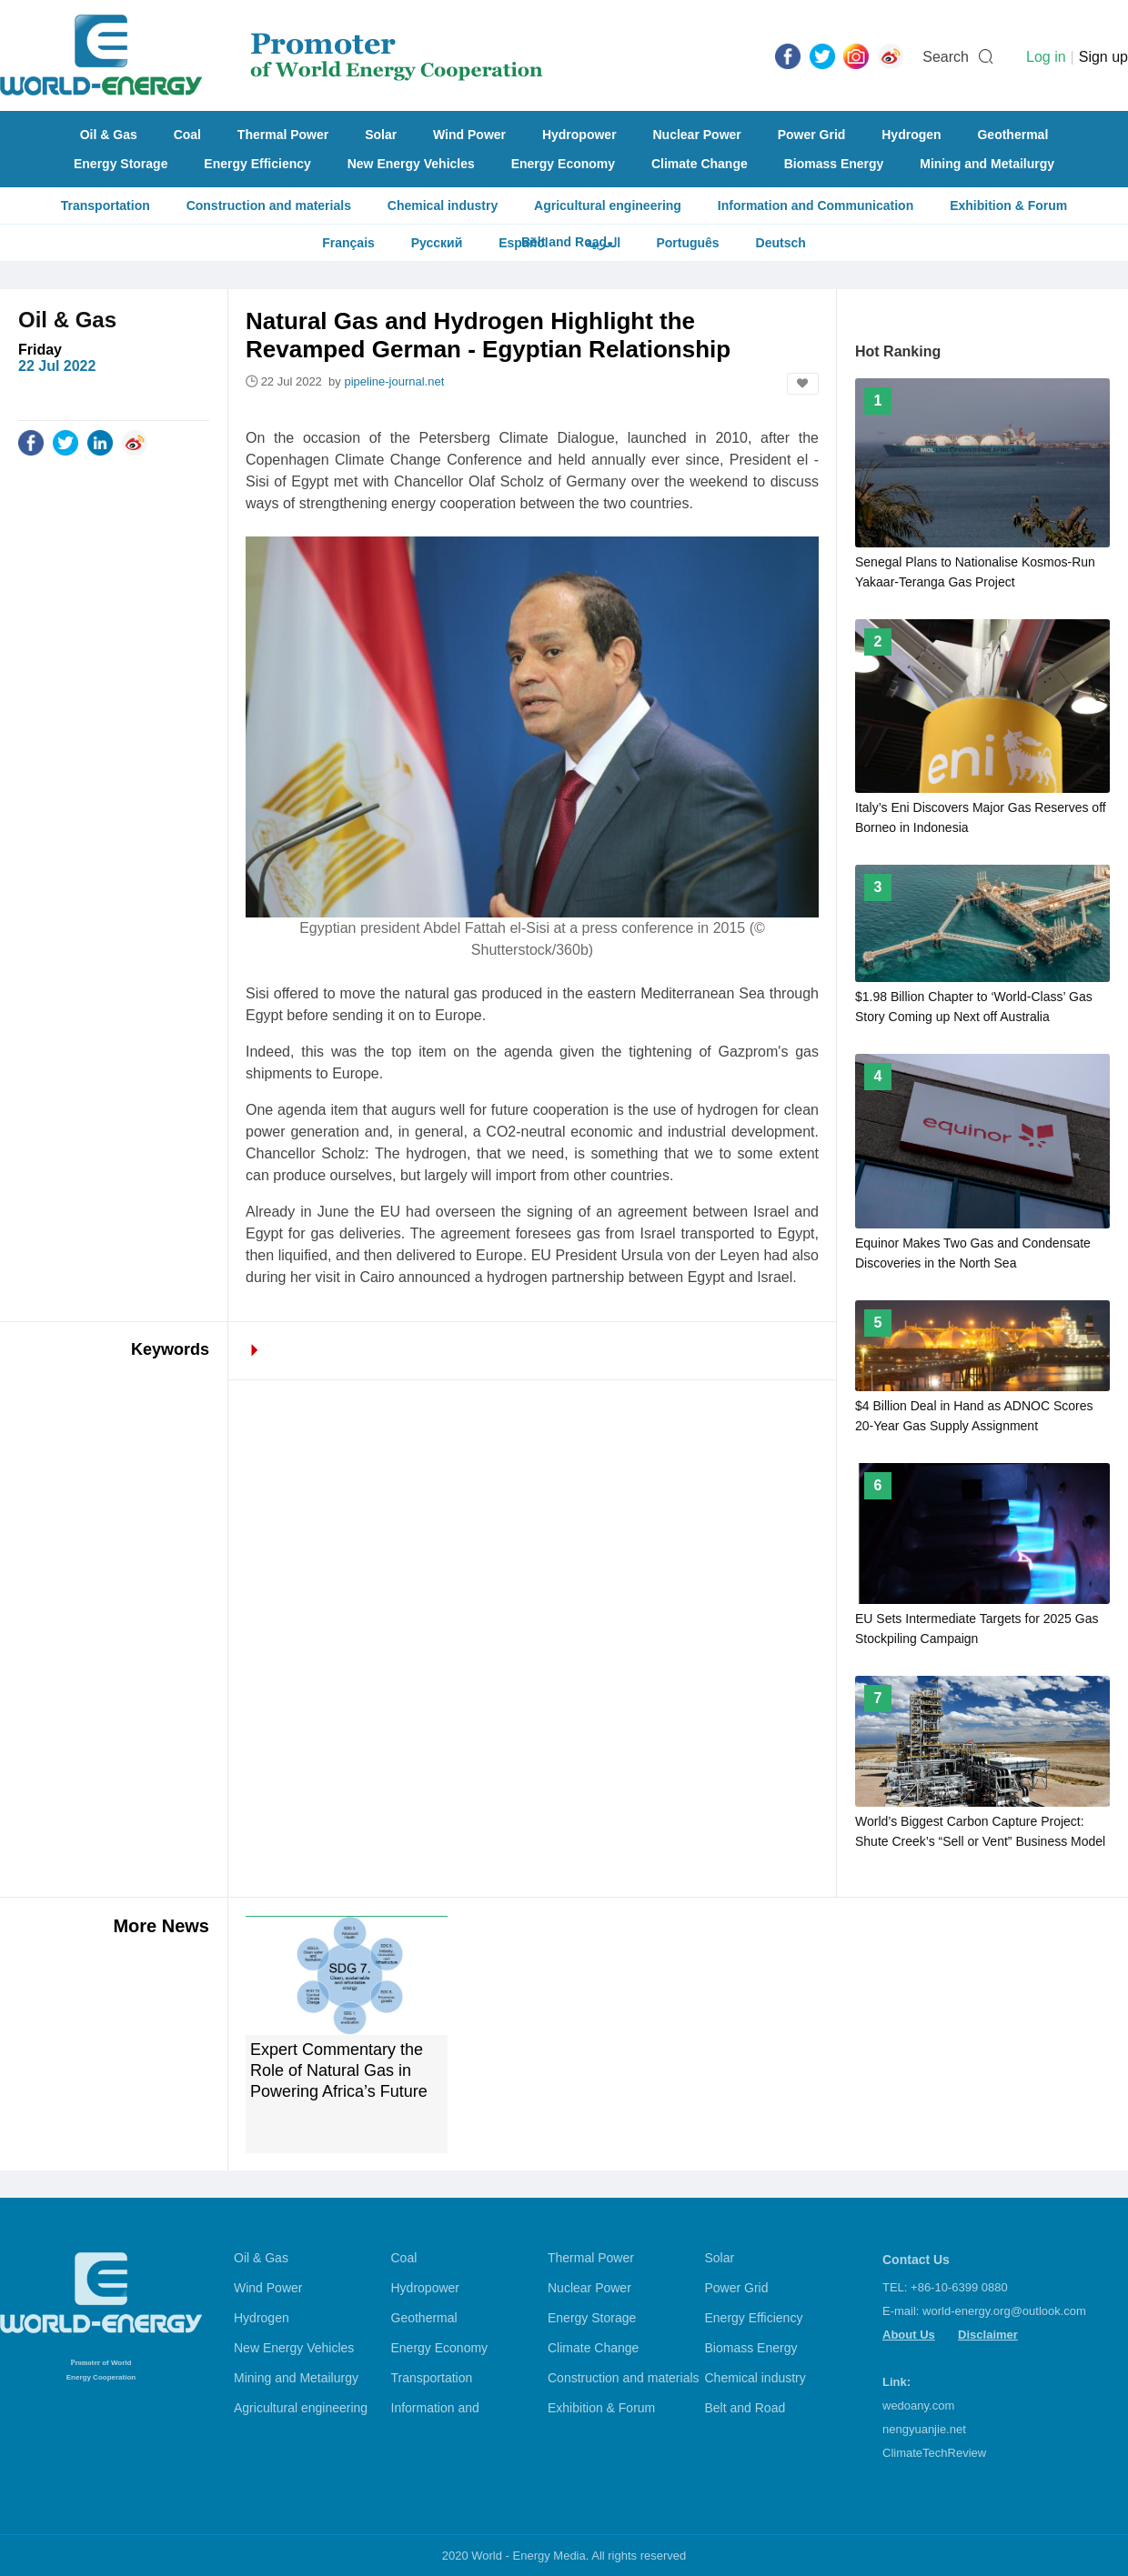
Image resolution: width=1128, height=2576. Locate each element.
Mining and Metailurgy (987, 163)
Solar (381, 134)
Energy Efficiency (257, 163)
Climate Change (699, 163)
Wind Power (469, 134)
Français (348, 243)
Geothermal (1012, 134)
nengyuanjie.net (924, 2429)
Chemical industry (443, 205)
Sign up (1103, 57)
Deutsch (781, 243)
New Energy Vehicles (411, 163)
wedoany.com (918, 2405)
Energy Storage (120, 163)
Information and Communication (815, 205)
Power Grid (812, 134)
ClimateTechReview (934, 2453)
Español (523, 243)
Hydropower (579, 134)
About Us (908, 2334)
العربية (602, 243)
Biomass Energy (834, 163)
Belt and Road (745, 2408)
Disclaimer (988, 2334)
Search (945, 57)
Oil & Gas (108, 134)
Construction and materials (268, 205)
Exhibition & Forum (1008, 205)
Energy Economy (563, 163)
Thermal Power (282, 134)
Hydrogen (911, 134)
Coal (187, 134)
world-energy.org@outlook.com (1004, 2311)
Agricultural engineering (607, 205)
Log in (1046, 57)
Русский (437, 243)
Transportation (105, 205)
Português (687, 243)
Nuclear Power (697, 134)
